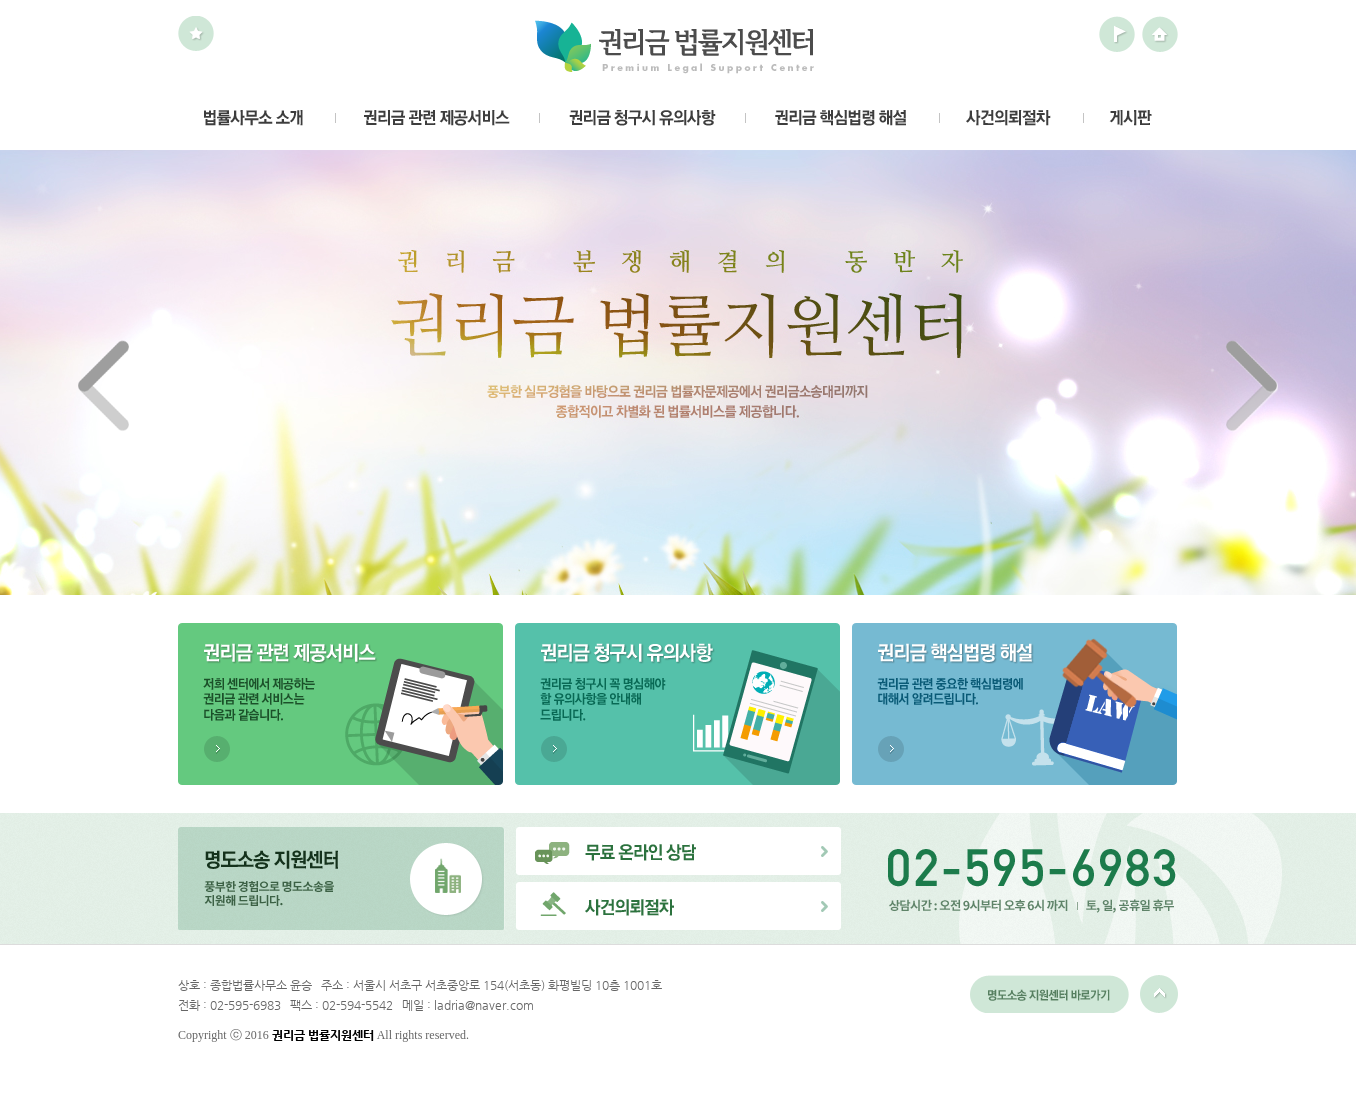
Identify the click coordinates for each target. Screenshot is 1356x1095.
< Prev (104, 386)
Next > (1252, 386)
